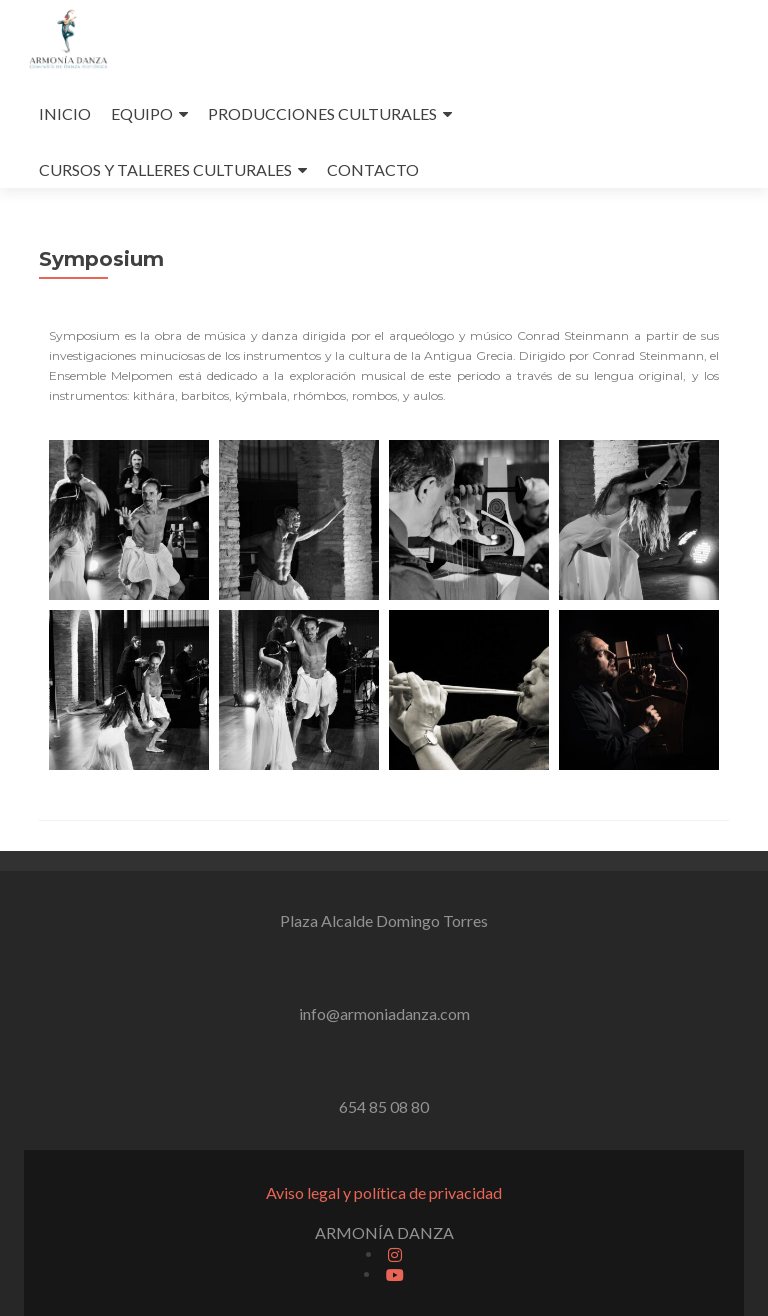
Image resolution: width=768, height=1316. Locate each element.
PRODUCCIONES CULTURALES (322, 113)
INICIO (65, 113)
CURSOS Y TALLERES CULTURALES (165, 169)
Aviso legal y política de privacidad (384, 1192)
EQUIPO (142, 113)
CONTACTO (373, 169)
